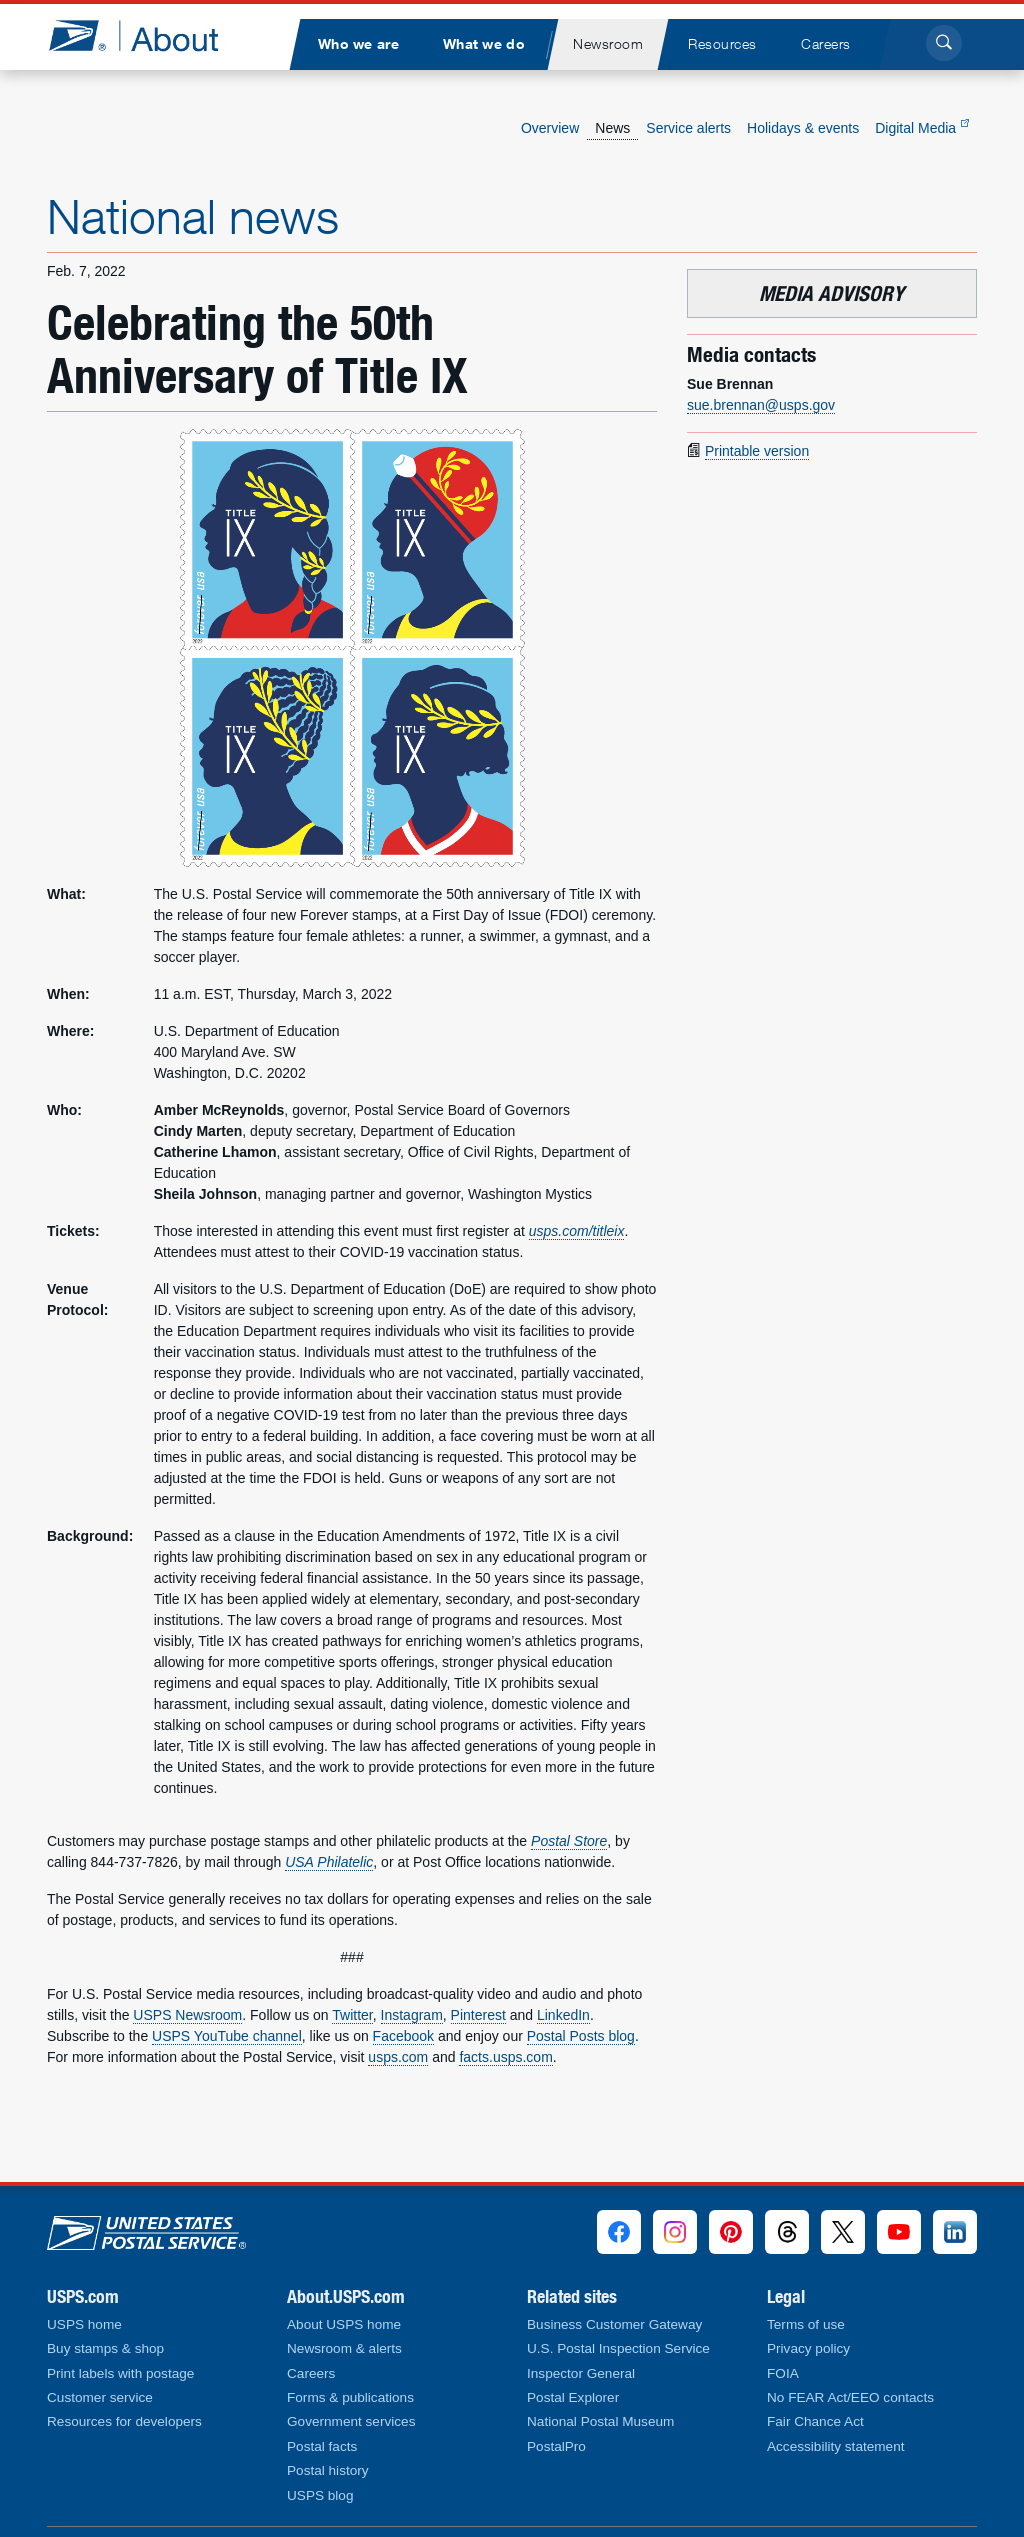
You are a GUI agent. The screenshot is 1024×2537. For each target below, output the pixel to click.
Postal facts (322, 2446)
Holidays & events (803, 128)
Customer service (100, 2397)
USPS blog (320, 2495)
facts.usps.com (505, 2057)
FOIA (783, 2373)
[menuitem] (358, 44)
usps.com (398, 2057)
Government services (351, 2421)
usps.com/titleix (577, 1231)
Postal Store (569, 1841)
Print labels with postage (120, 2373)
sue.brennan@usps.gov (761, 405)
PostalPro (556, 2446)
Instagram (412, 2015)
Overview (550, 128)
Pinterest (478, 2015)
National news (193, 216)
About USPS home (344, 2324)
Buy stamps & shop (105, 2348)
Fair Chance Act (815, 2421)
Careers (311, 2373)
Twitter (352, 2015)
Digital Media (922, 128)
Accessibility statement (836, 2446)
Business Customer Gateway (614, 2324)
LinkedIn (563, 2015)
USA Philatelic (329, 1862)
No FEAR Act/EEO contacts (850, 2397)
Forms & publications (350, 2397)
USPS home (84, 2324)
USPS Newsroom (187, 2015)
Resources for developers (124, 2421)
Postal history (328, 2470)
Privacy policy (808, 2348)
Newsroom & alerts (344, 2348)
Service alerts (688, 128)
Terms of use (806, 2324)
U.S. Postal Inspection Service (618, 2348)
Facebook (403, 2036)
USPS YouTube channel (227, 2036)
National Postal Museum (600, 2421)
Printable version (757, 451)
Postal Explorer (573, 2397)
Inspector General (581, 2373)
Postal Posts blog (581, 2036)
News (612, 128)
